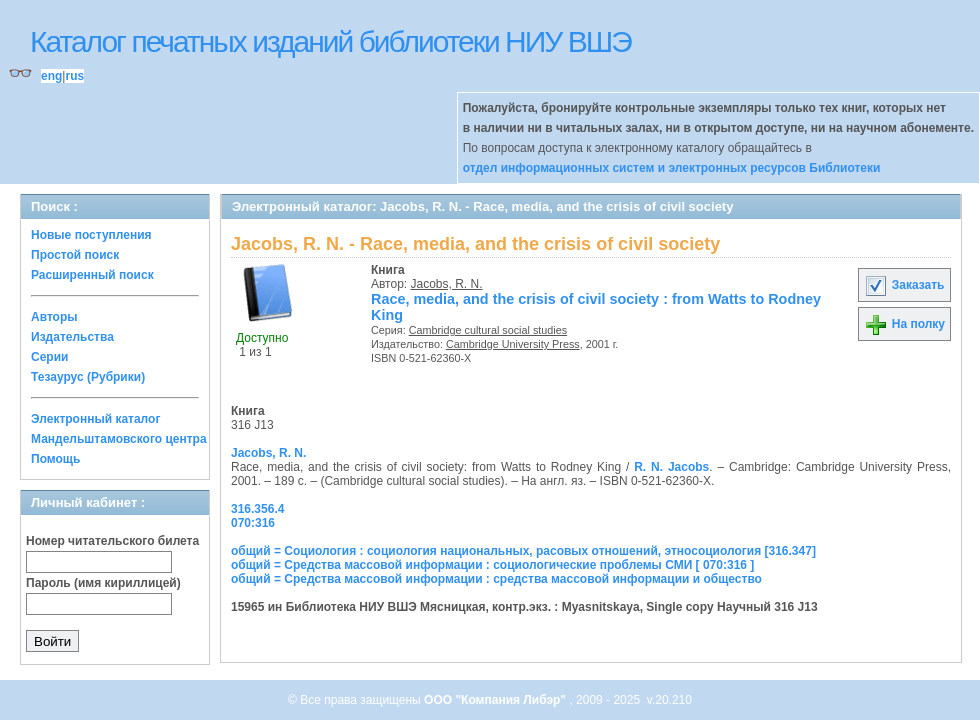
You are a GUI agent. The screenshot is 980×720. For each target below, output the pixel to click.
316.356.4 (257, 509)
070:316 (253, 523)
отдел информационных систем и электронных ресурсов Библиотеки (672, 168)
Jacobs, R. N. (447, 284)
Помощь (55, 459)
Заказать (904, 285)
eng (51, 76)
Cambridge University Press (513, 344)
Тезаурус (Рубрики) (88, 377)
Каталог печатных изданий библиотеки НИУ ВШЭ (330, 41)
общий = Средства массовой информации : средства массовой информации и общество (496, 579)
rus (74, 76)
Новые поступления (91, 235)
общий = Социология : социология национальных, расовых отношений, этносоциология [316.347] (523, 551)
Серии (49, 357)
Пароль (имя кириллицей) (103, 583)
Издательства (72, 337)
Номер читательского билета (112, 541)
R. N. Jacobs (671, 467)
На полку (904, 324)
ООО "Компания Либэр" (496, 700)
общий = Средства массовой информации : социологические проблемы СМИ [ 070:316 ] (492, 565)
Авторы (54, 317)
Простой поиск (75, 255)
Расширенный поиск (92, 275)
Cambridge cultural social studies (488, 330)
